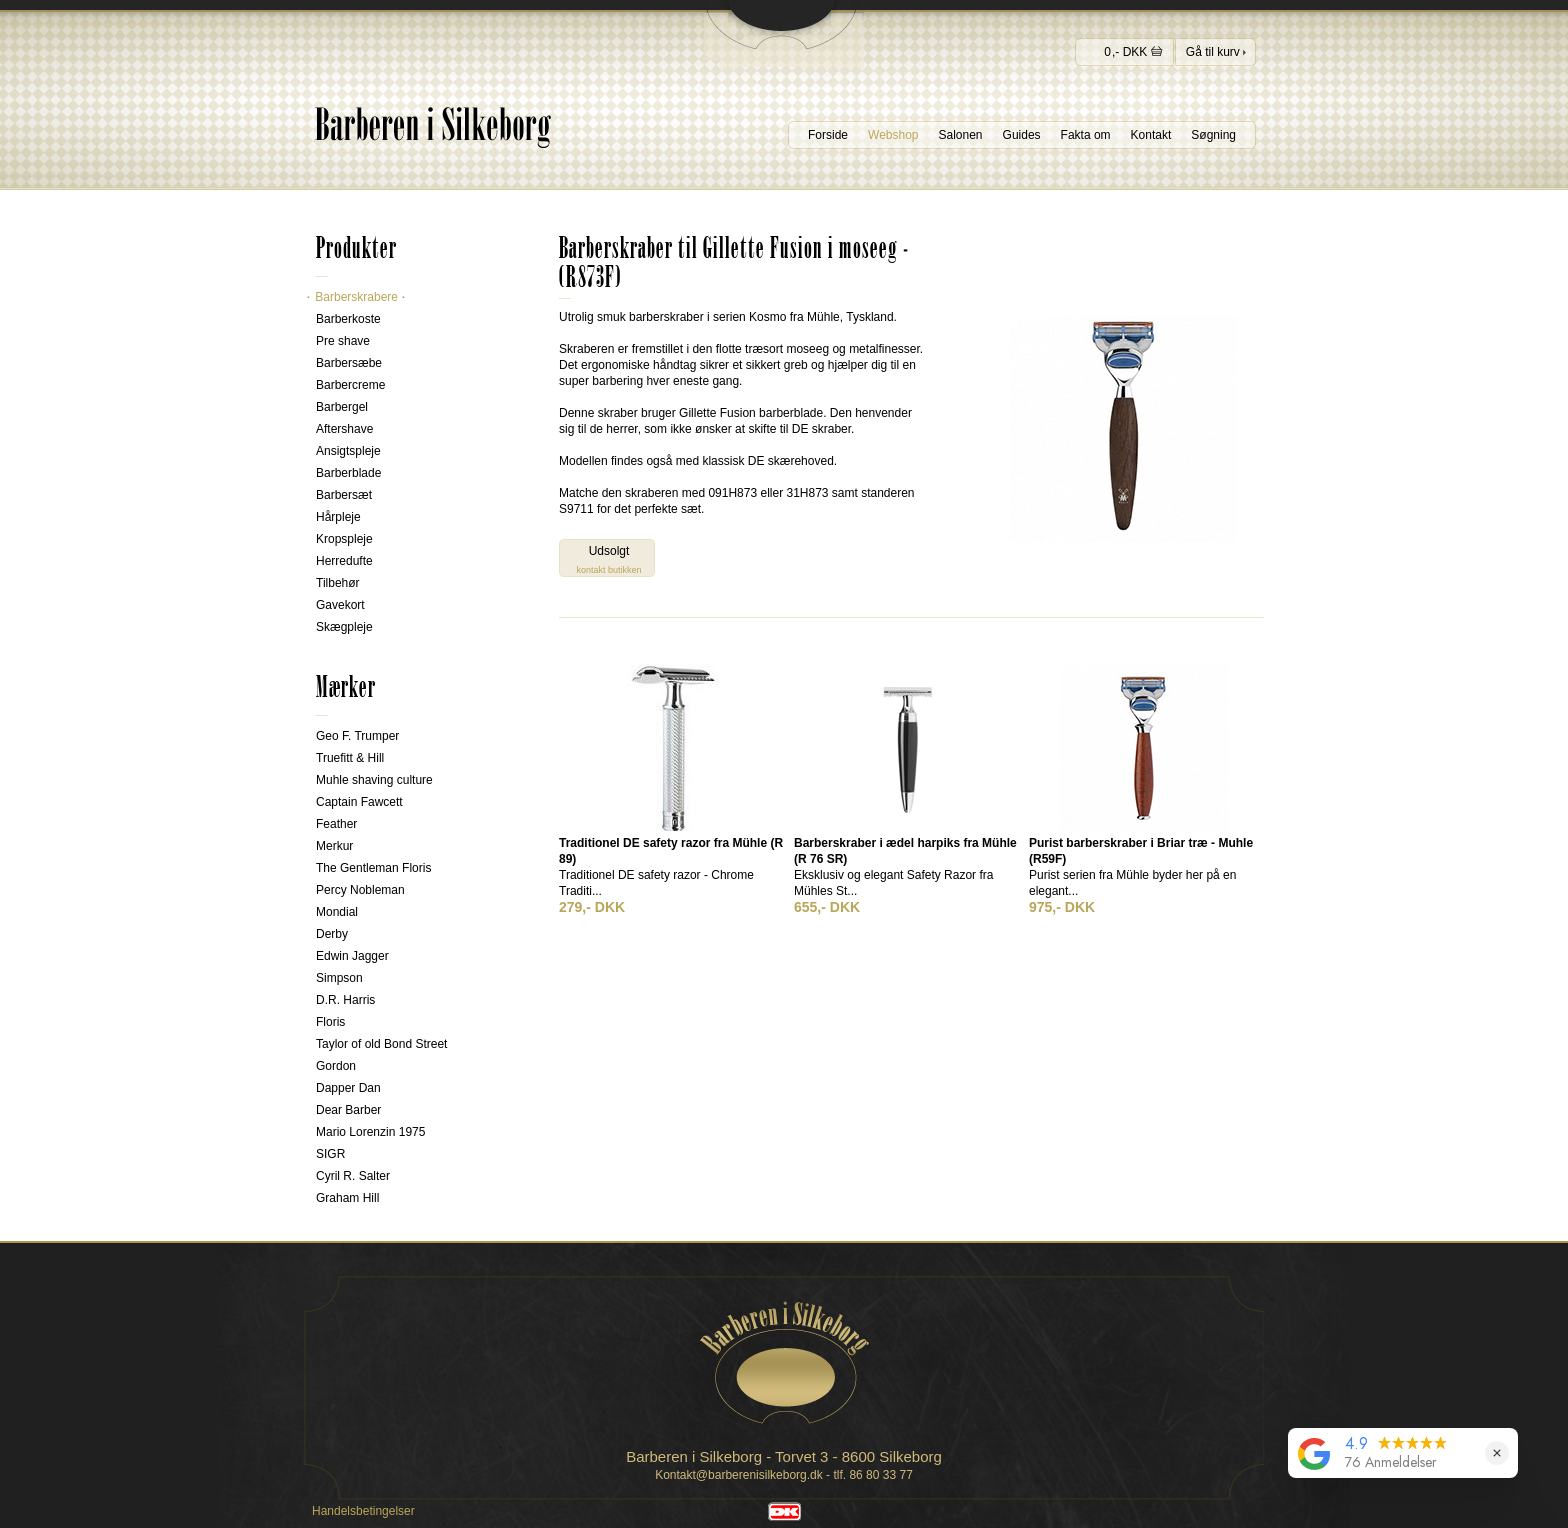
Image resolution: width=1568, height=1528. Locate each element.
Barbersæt (344, 495)
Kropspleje (344, 539)
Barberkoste (348, 319)
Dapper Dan (348, 1088)
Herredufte (344, 561)
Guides (1022, 135)
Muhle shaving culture (374, 780)
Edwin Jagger (352, 956)
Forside (828, 135)
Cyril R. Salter (353, 1176)
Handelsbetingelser (363, 1511)
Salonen (961, 135)
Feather (336, 824)
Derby (332, 934)
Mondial (337, 912)
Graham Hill (347, 1198)
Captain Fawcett (359, 802)
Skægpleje (344, 627)
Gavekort (340, 605)
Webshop (893, 135)
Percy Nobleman (360, 890)
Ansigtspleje (348, 451)
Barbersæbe (349, 363)
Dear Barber (348, 1110)
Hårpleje (338, 517)
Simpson (339, 978)
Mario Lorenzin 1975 (370, 1132)
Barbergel (342, 407)
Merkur (334, 846)
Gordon (336, 1066)
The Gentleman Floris (373, 868)
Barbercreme (350, 385)
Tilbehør (338, 583)
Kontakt (1151, 135)
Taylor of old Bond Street (381, 1044)
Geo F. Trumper (357, 736)
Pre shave (343, 341)
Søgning (1213, 135)
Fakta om (1086, 135)
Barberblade (348, 473)
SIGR (330, 1154)
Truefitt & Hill (350, 758)
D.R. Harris (345, 1000)
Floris (330, 1022)
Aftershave (344, 429)
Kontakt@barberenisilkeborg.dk (739, 1475)
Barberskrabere (356, 297)
